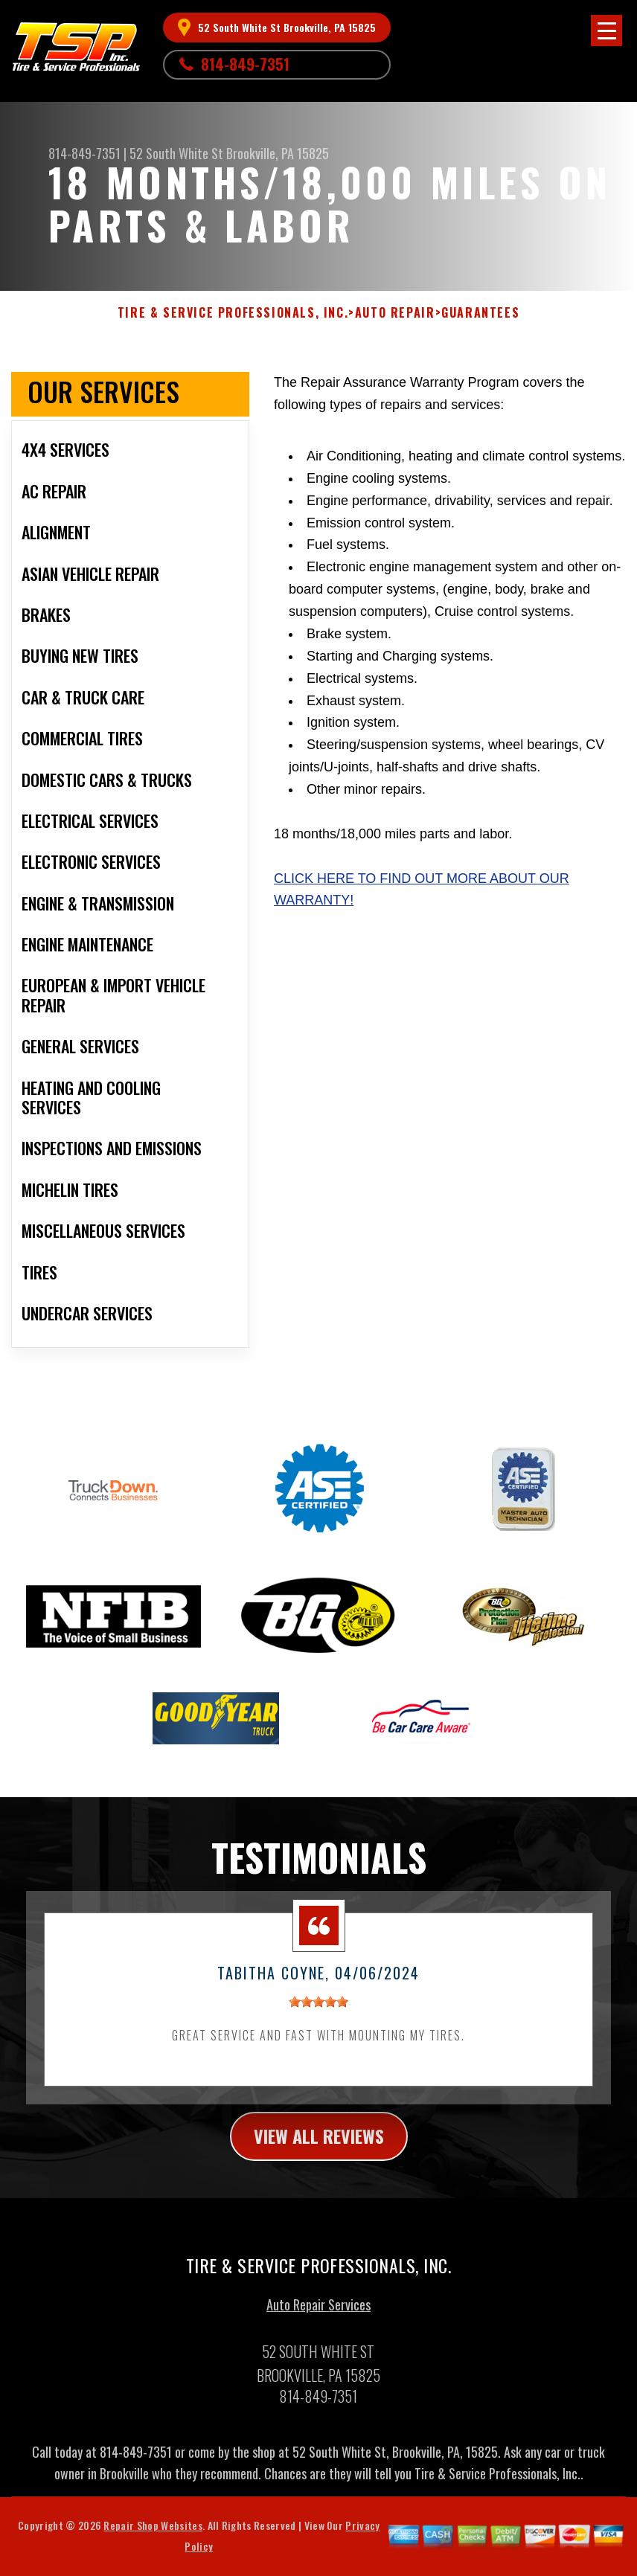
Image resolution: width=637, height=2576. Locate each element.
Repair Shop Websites (152, 2532)
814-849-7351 (245, 64)
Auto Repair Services (318, 2312)
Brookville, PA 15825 (277, 153)
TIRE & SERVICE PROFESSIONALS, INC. (233, 313)
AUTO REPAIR (395, 313)
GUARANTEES (480, 313)
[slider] (318, 2009)
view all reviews (319, 2143)
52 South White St (176, 153)
